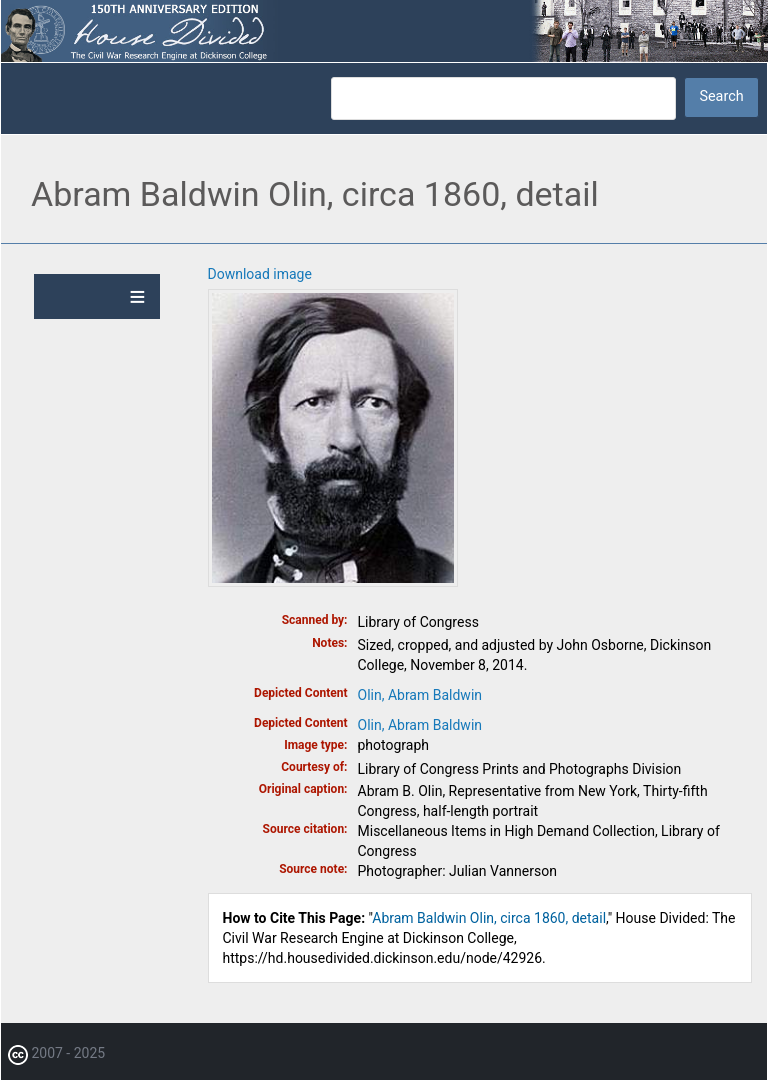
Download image (260, 274)
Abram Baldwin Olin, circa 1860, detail (489, 918)
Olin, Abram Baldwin (420, 695)
